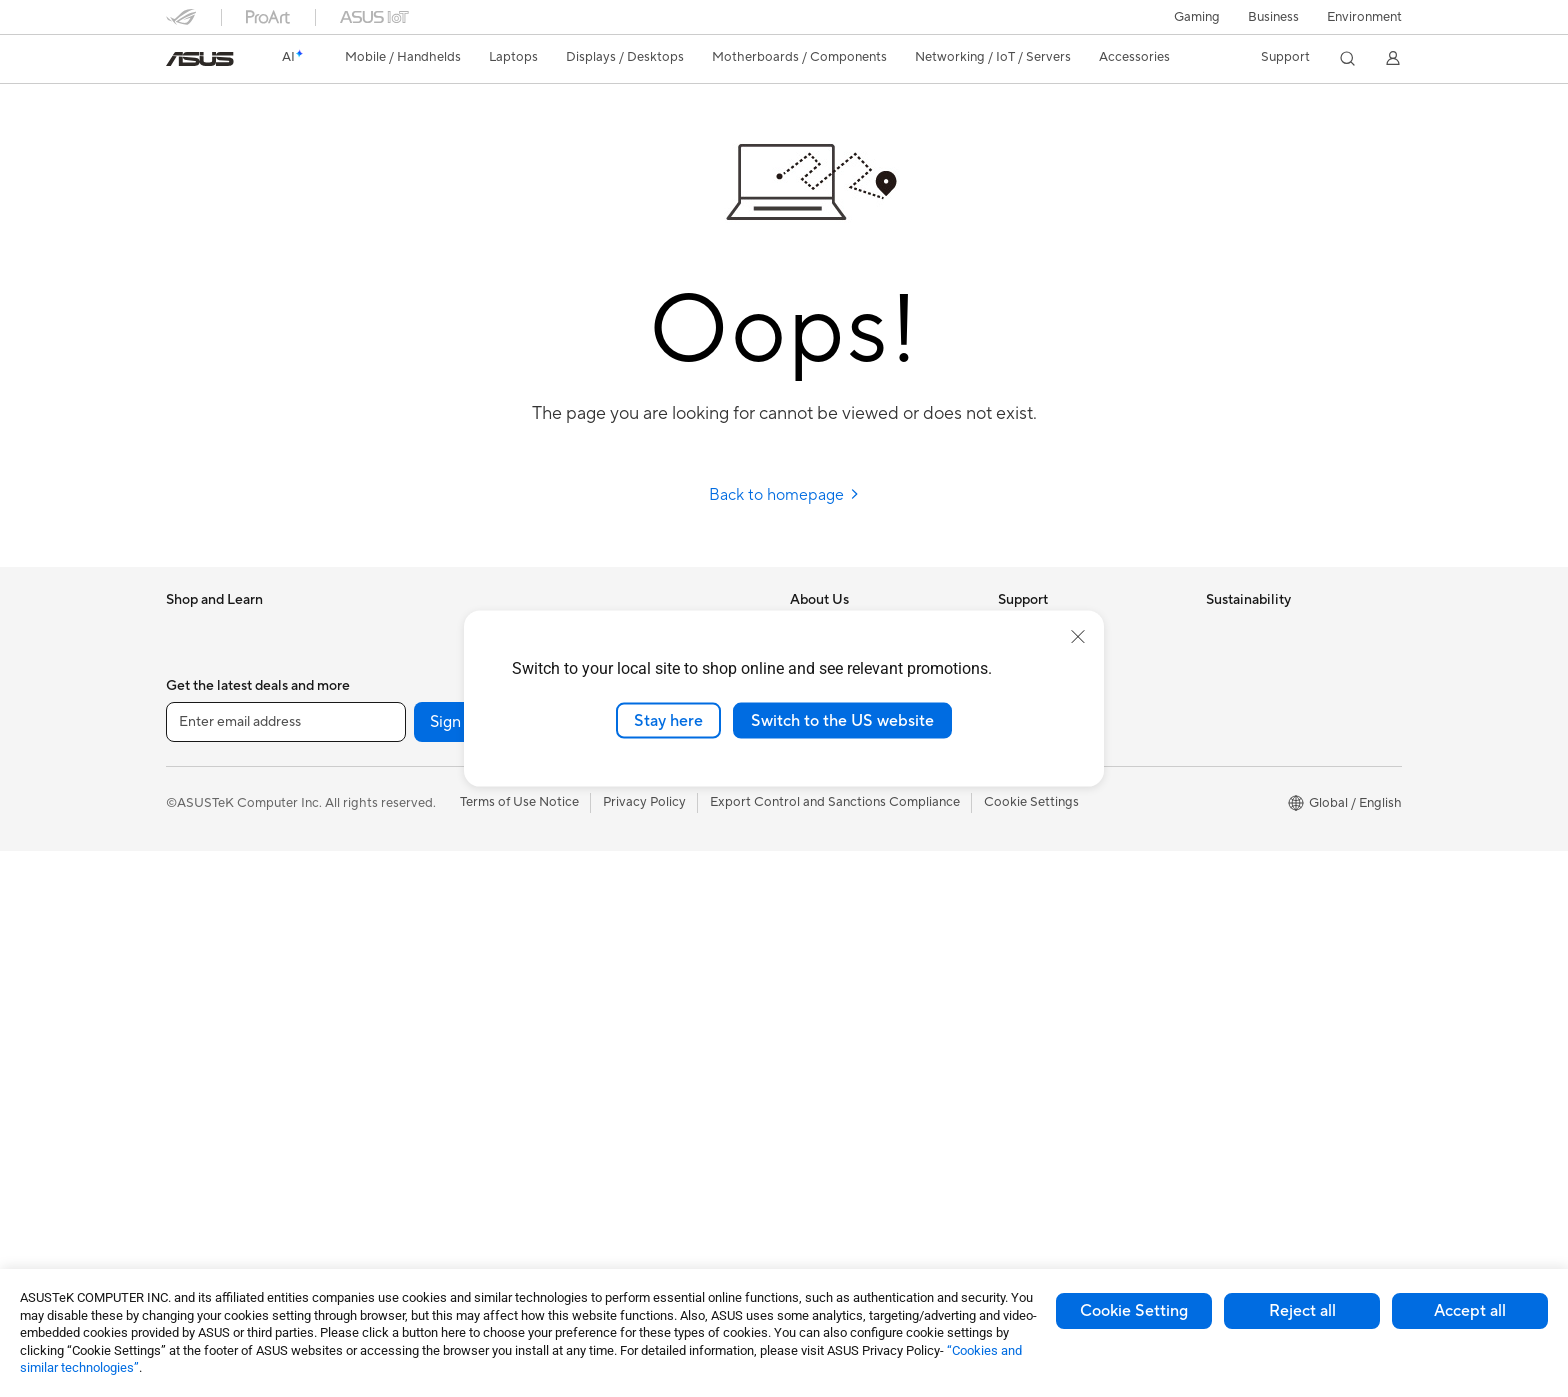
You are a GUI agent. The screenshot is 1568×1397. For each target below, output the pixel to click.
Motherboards (416, 721)
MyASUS (1025, 840)
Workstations (205, 1173)
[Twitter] (760, 1268)
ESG (1219, 630)
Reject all (1302, 1311)
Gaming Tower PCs (222, 1083)
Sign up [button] (457, 1268)
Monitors (193, 963)
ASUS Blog (823, 1081)
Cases (391, 781)
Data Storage (413, 901)
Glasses (395, 660)
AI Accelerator (416, 961)
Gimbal (600, 1141)
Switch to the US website (842, 720)
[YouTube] (632, 1268)
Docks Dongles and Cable (655, 1051)
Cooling (396, 811)
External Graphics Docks (446, 931)
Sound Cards (411, 991)
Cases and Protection (642, 991)
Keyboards (611, 841)
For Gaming (200, 872)
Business (1273, 17)
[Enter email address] (286, 1268)
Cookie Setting (1134, 1311)
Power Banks (617, 1081)
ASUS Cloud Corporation (865, 810)
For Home (195, 752)
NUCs (184, 1113)
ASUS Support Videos (1063, 810)
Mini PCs (192, 1143)
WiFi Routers (411, 1112)
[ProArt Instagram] (1016, 1268)
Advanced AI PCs (841, 931)
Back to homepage (784, 495)
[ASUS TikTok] (952, 1268)
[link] (200, 59)
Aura (804, 1141)
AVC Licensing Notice (854, 1051)
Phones (188, 661)
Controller (609, 1111)
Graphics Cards (419, 751)
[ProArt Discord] (1080, 1268)
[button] (1197, 17)
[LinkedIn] (824, 1268)
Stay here (668, 720)
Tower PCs (197, 1053)
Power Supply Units (431, 841)
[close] (1078, 636)
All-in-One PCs (209, 1023)
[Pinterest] (888, 1268)
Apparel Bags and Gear (647, 961)
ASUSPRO (821, 991)
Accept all (1470, 1311)
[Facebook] (696, 1268)
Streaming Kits (622, 931)
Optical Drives (415, 871)
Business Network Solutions (455, 1188)
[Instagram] (568, 1268)
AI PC (807, 901)
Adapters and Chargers (648, 1021)
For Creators (204, 812)
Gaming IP (609, 1171)
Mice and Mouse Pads (643, 871)
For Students (204, 842)
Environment (1364, 17)
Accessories (201, 691)
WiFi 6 (391, 1082)
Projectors (197, 993)
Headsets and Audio (638, 901)
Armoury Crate (834, 1111)
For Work (193, 782)
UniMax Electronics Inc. (859, 840)
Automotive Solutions (854, 1021)
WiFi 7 (391, 1052)
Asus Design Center (848, 961)
